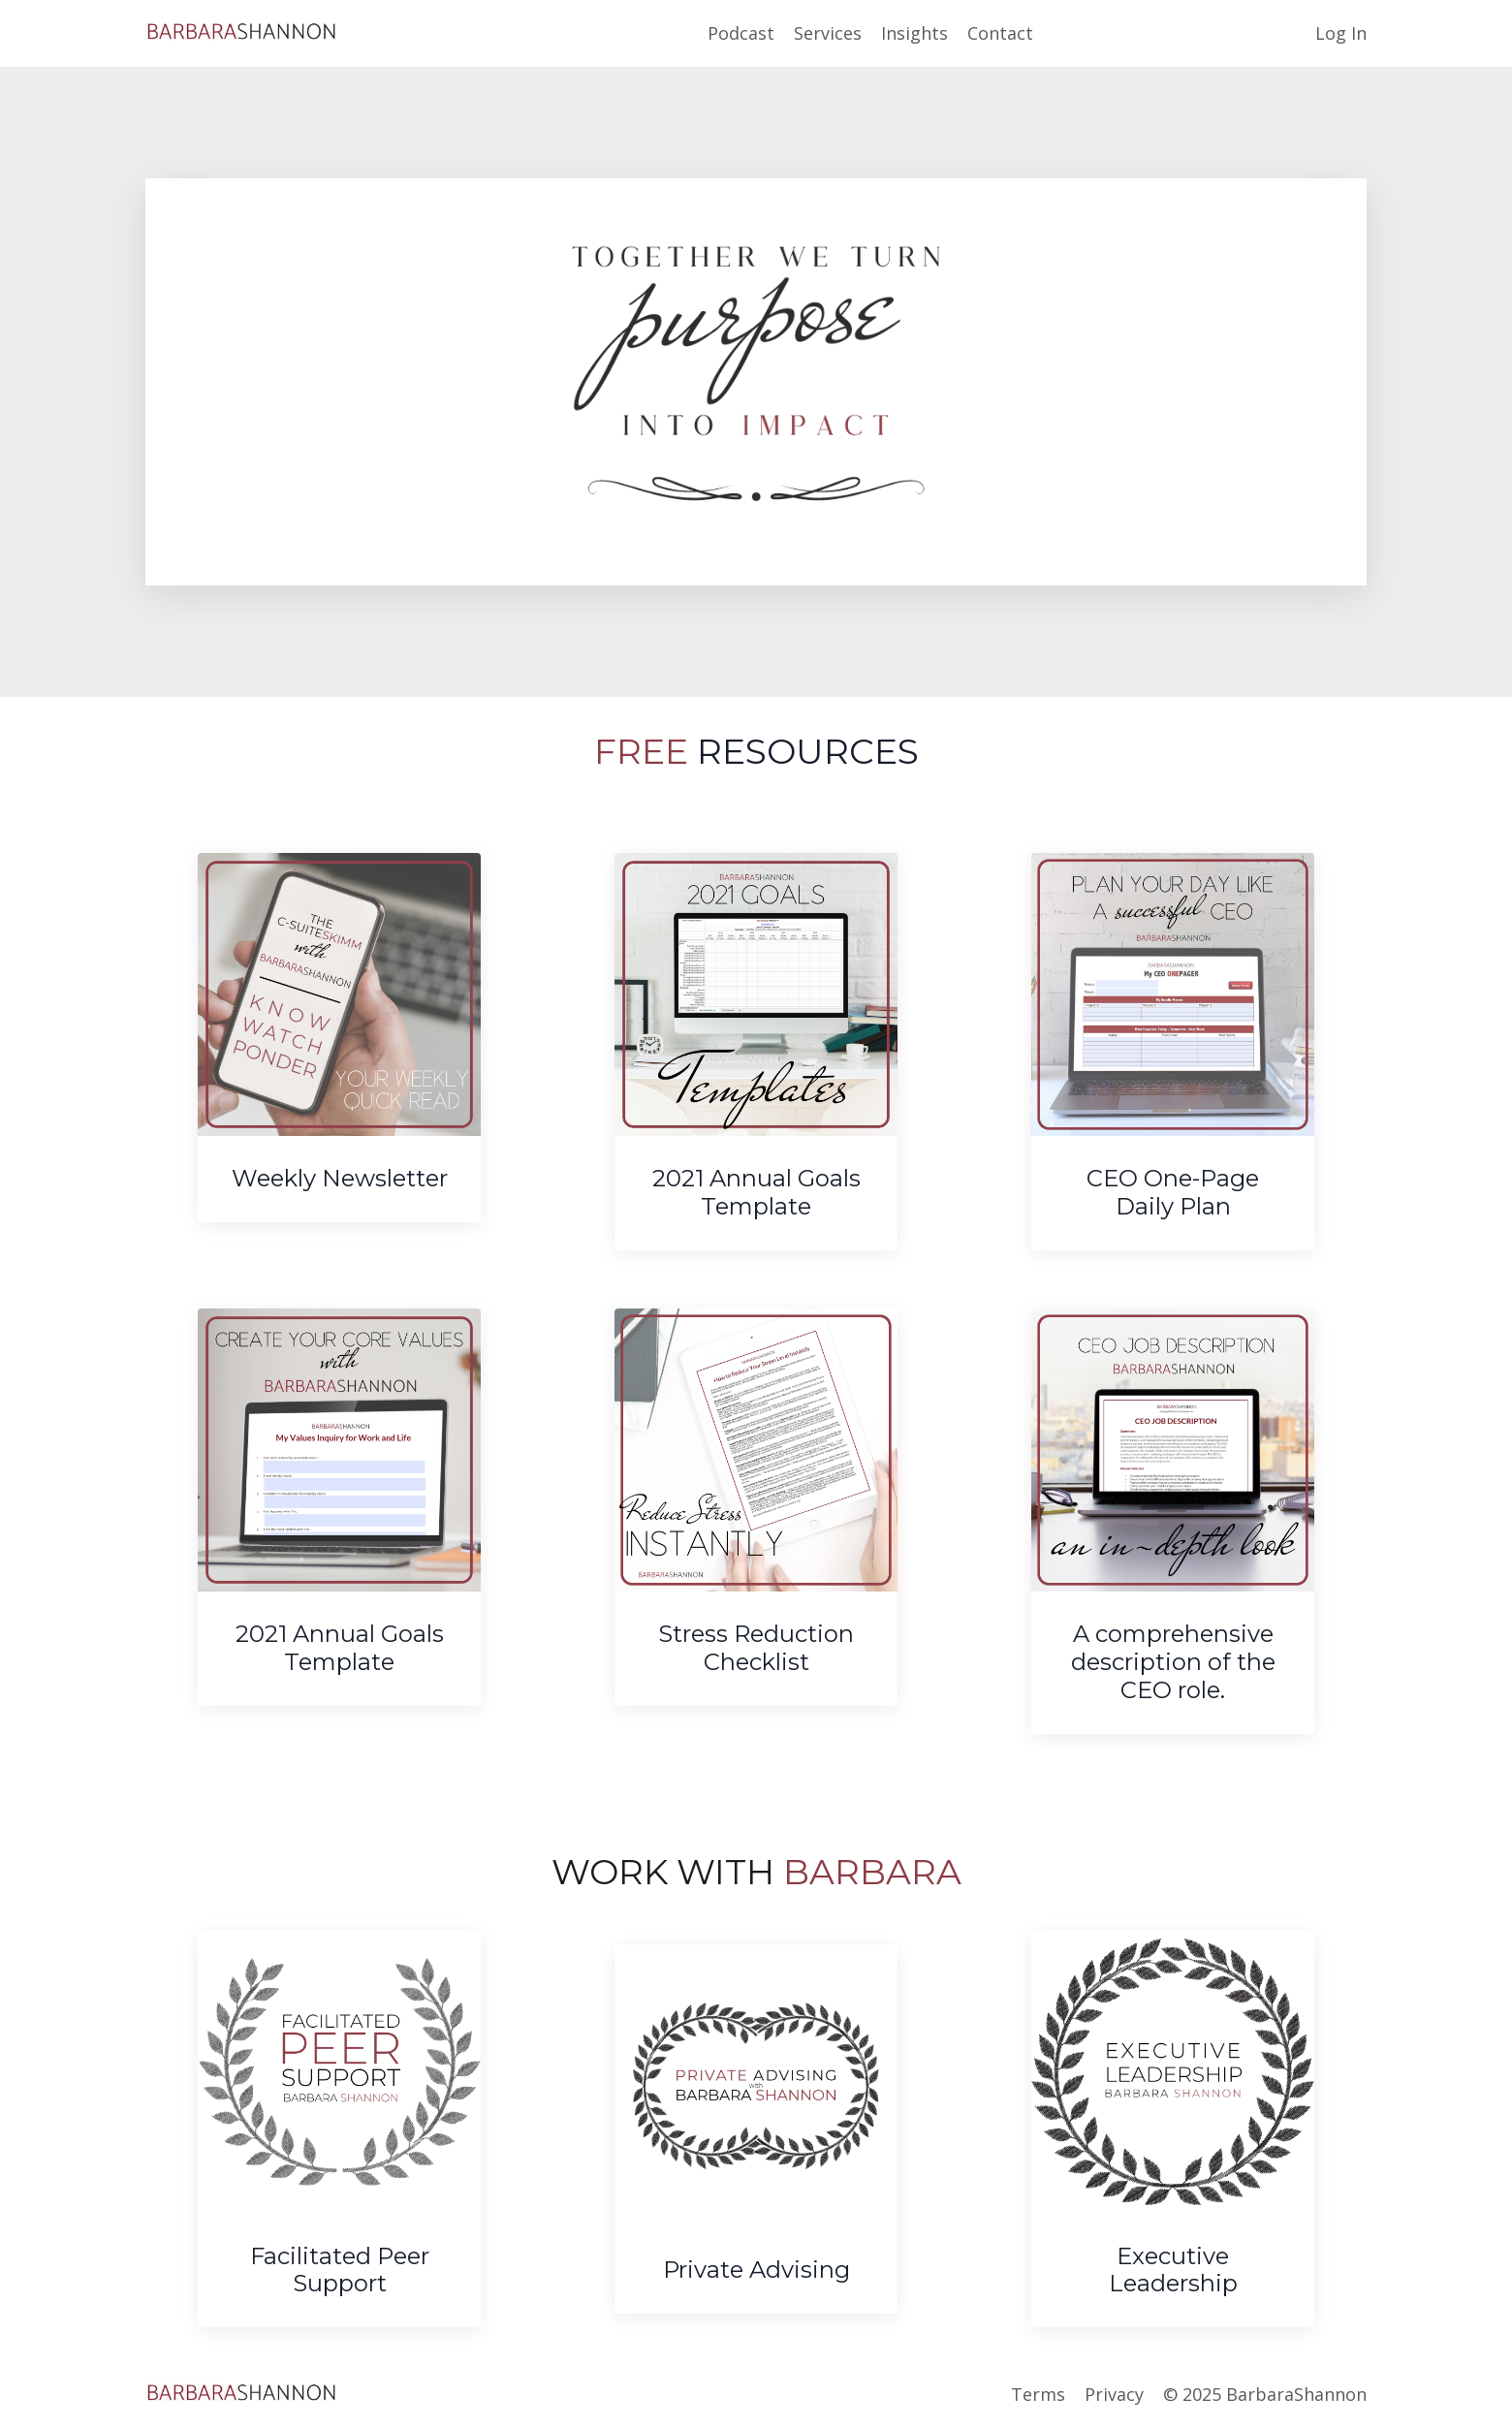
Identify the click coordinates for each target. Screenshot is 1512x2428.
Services (828, 33)
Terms (1038, 2394)
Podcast (741, 33)
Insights (914, 33)
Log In (1341, 33)
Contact (1000, 33)
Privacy (1114, 2394)
